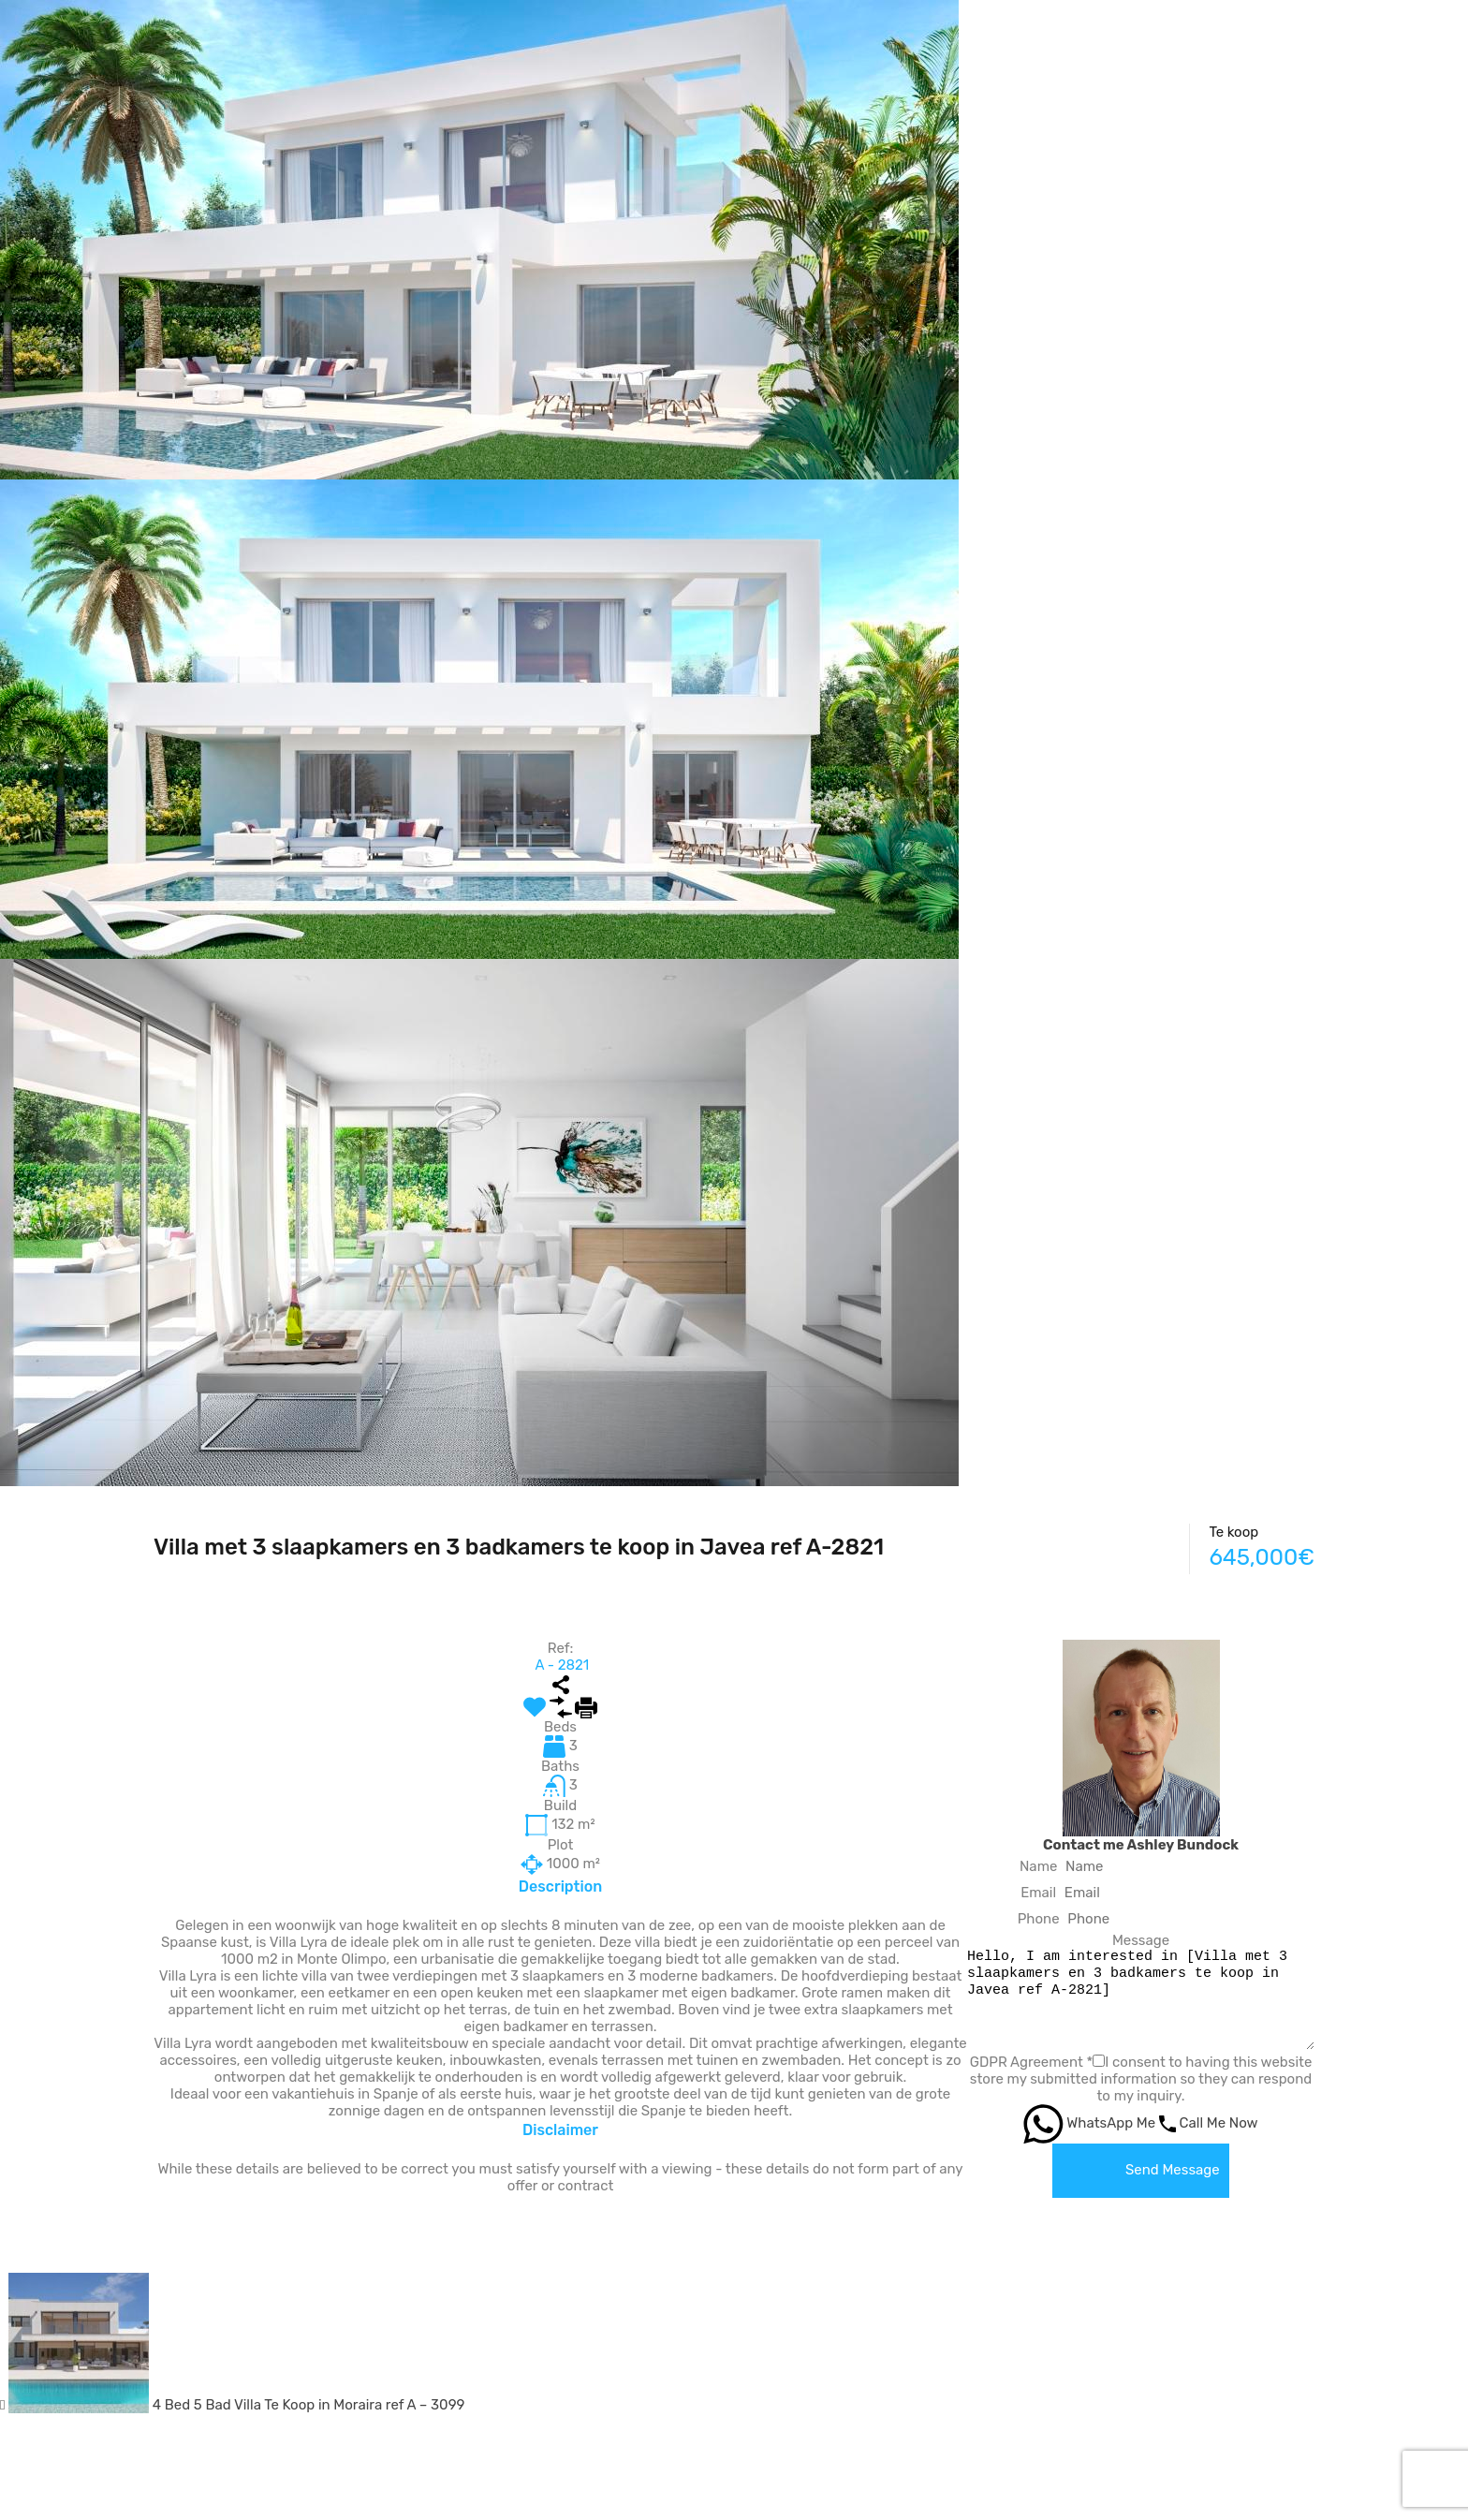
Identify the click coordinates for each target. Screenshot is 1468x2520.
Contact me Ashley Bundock (1122, 1844)
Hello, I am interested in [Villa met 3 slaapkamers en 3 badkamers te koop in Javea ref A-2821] (1122, 1999)
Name (1019, 1866)
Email (1020, 1892)
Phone (1020, 1918)
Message (1122, 1940)
